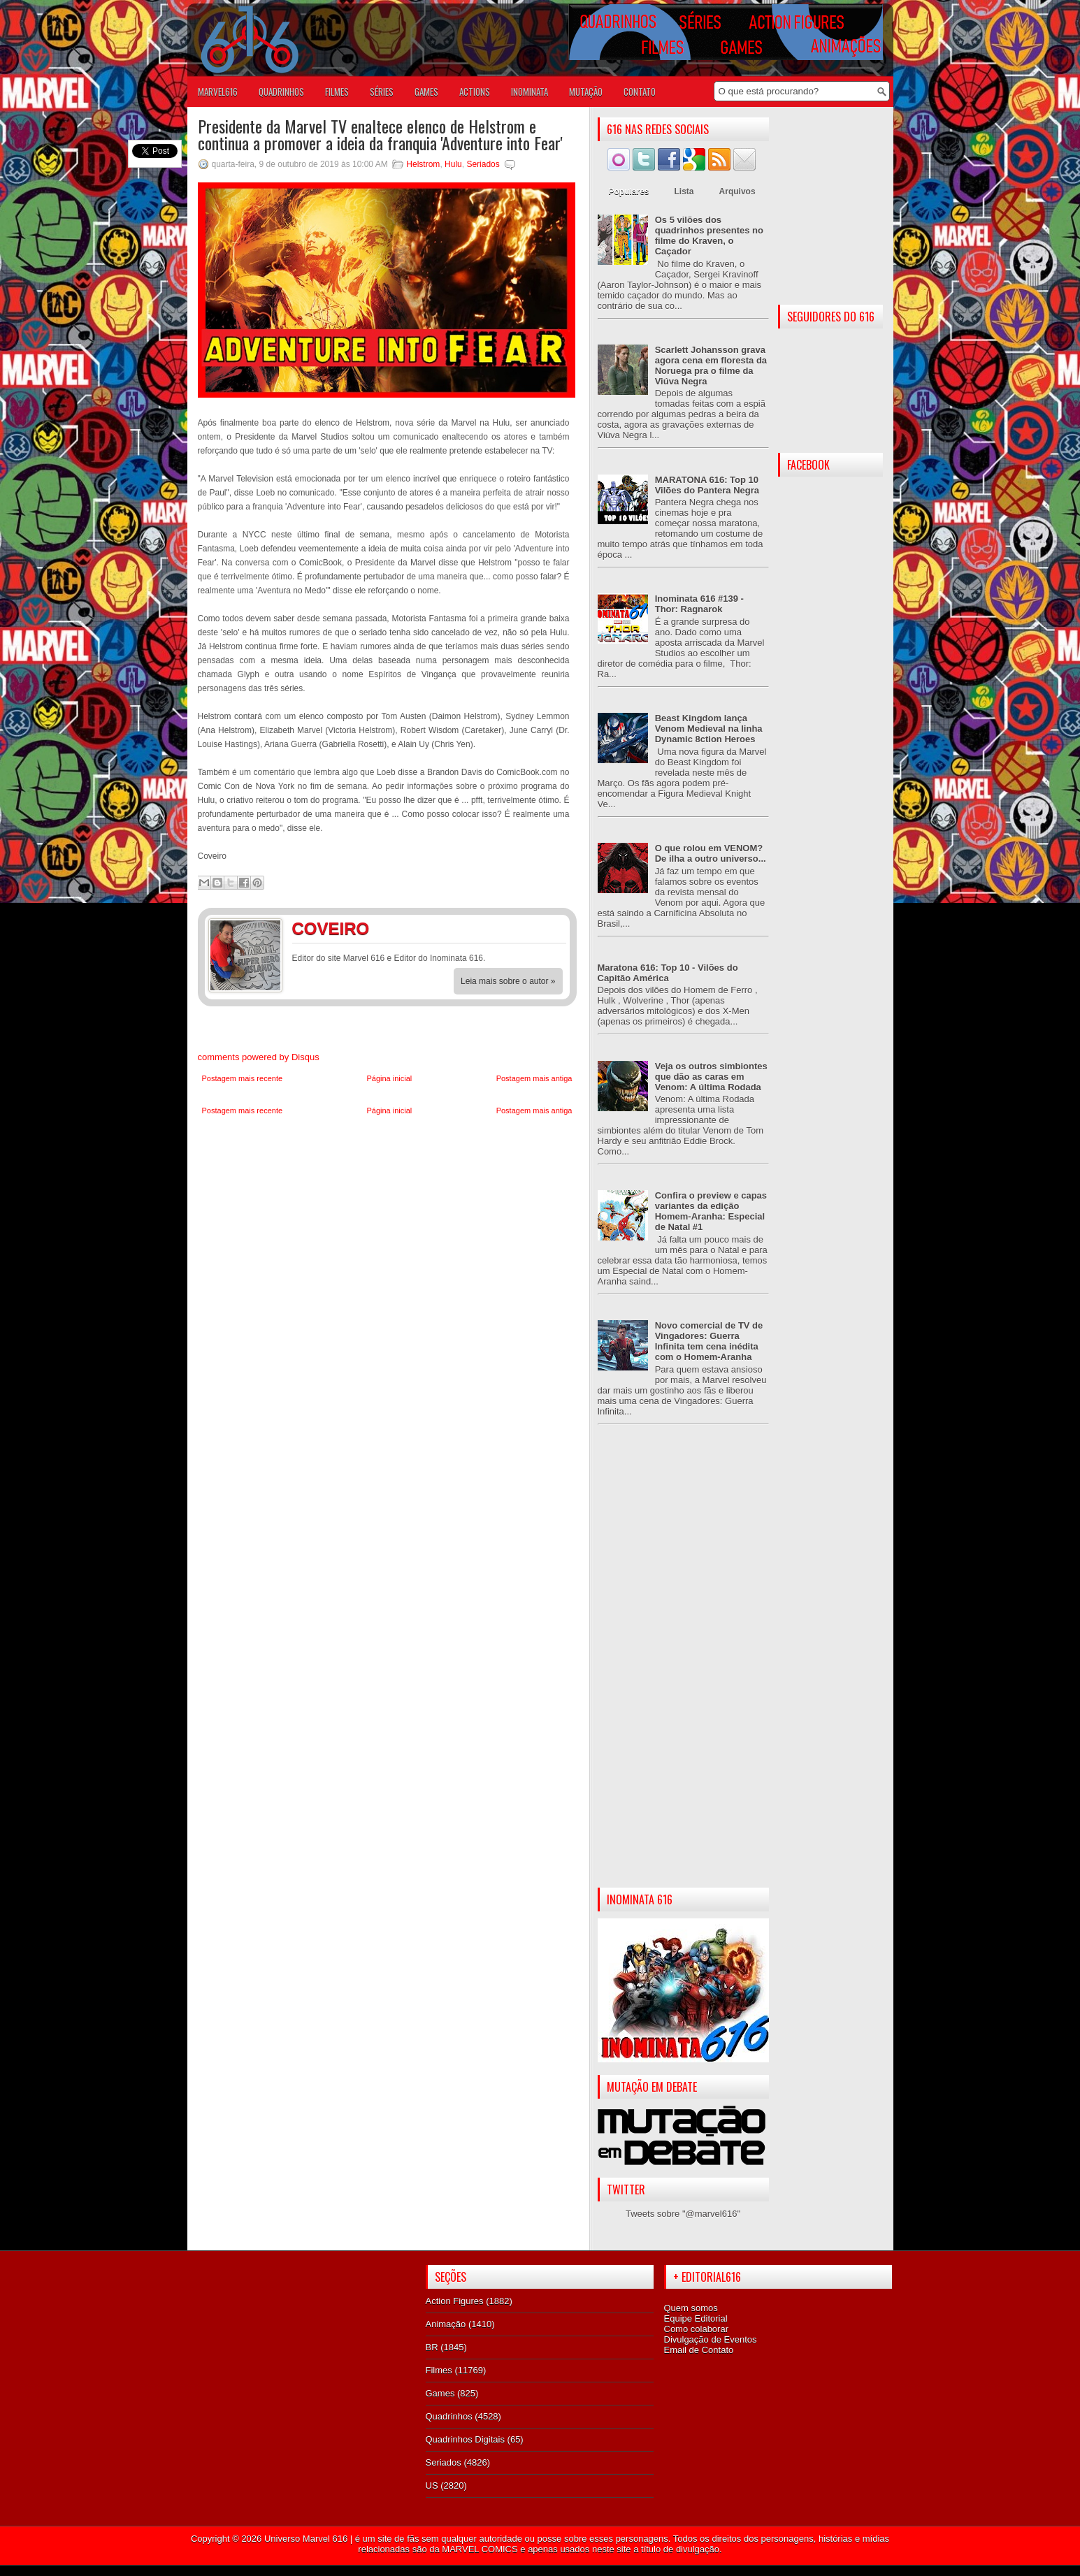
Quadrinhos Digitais (465, 2439)
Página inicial (389, 1078)
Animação (446, 2324)
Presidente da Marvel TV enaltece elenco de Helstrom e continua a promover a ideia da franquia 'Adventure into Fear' (380, 134)
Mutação (586, 92)
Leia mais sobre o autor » (508, 981)
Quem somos (691, 2308)
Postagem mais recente (242, 1078)
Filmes (439, 2370)
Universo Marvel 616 (305, 2538)
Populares (629, 191)
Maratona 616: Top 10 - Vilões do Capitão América (668, 972)
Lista (684, 191)
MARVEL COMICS (479, 2549)
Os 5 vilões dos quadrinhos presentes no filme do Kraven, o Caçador (709, 235)
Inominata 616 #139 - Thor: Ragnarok (699, 603)
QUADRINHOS (281, 92)
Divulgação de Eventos (710, 2339)
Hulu (453, 164)
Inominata (529, 92)
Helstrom (423, 164)
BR (432, 2347)
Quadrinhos (449, 2416)
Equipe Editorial (696, 2318)
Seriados (482, 164)
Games (440, 2393)
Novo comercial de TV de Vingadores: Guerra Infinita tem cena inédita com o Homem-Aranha (709, 1341)
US (432, 2485)
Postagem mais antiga (534, 1078)
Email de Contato (699, 2350)
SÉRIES (382, 92)
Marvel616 (218, 92)
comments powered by (258, 1057)
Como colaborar (696, 2329)
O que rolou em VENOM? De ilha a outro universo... (710, 853)
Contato (640, 92)
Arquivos (737, 191)
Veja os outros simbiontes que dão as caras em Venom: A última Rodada (711, 1076)
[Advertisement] (683, 1667)
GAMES (426, 92)
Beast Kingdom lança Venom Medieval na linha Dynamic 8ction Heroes (709, 728)
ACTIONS (474, 92)
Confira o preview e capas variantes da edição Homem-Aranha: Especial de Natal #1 (711, 1211)
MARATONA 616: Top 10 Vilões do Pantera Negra (707, 485)
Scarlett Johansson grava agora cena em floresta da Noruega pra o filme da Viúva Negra (711, 365)
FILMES (337, 92)
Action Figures (455, 2301)
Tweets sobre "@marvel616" (683, 2213)
